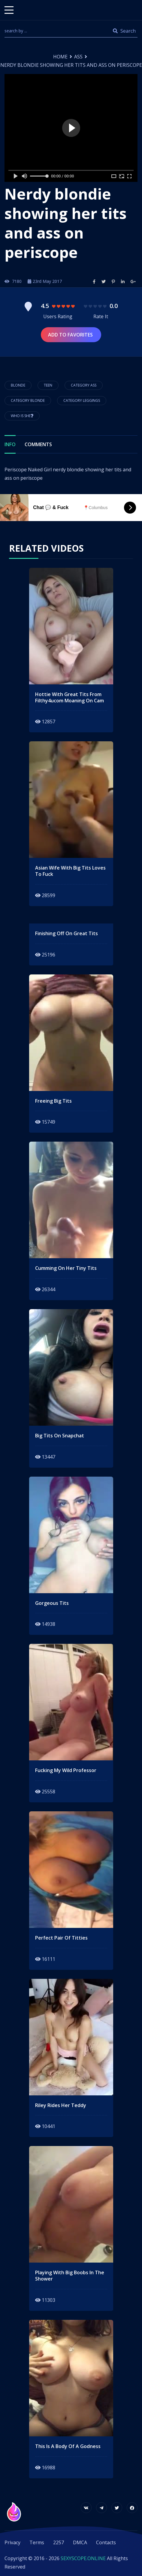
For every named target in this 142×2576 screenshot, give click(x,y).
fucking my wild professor (65, 1770)
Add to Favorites (71, 334)
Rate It (100, 316)
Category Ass (83, 385)
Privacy (12, 2542)
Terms (36, 2542)
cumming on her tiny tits (66, 1268)
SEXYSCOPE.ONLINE (83, 2558)
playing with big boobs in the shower (69, 2275)
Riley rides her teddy (60, 2105)
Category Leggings (81, 400)
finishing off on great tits (66, 933)
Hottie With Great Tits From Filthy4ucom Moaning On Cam (69, 697)
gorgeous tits (52, 1603)
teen (48, 385)
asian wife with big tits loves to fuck (70, 871)
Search (124, 31)
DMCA (80, 2542)
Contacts (106, 2542)
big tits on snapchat (59, 1436)
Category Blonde (28, 400)
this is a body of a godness (68, 2446)
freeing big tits (53, 1101)
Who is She (22, 415)
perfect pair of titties (61, 1938)
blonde (18, 385)
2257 (58, 2542)
